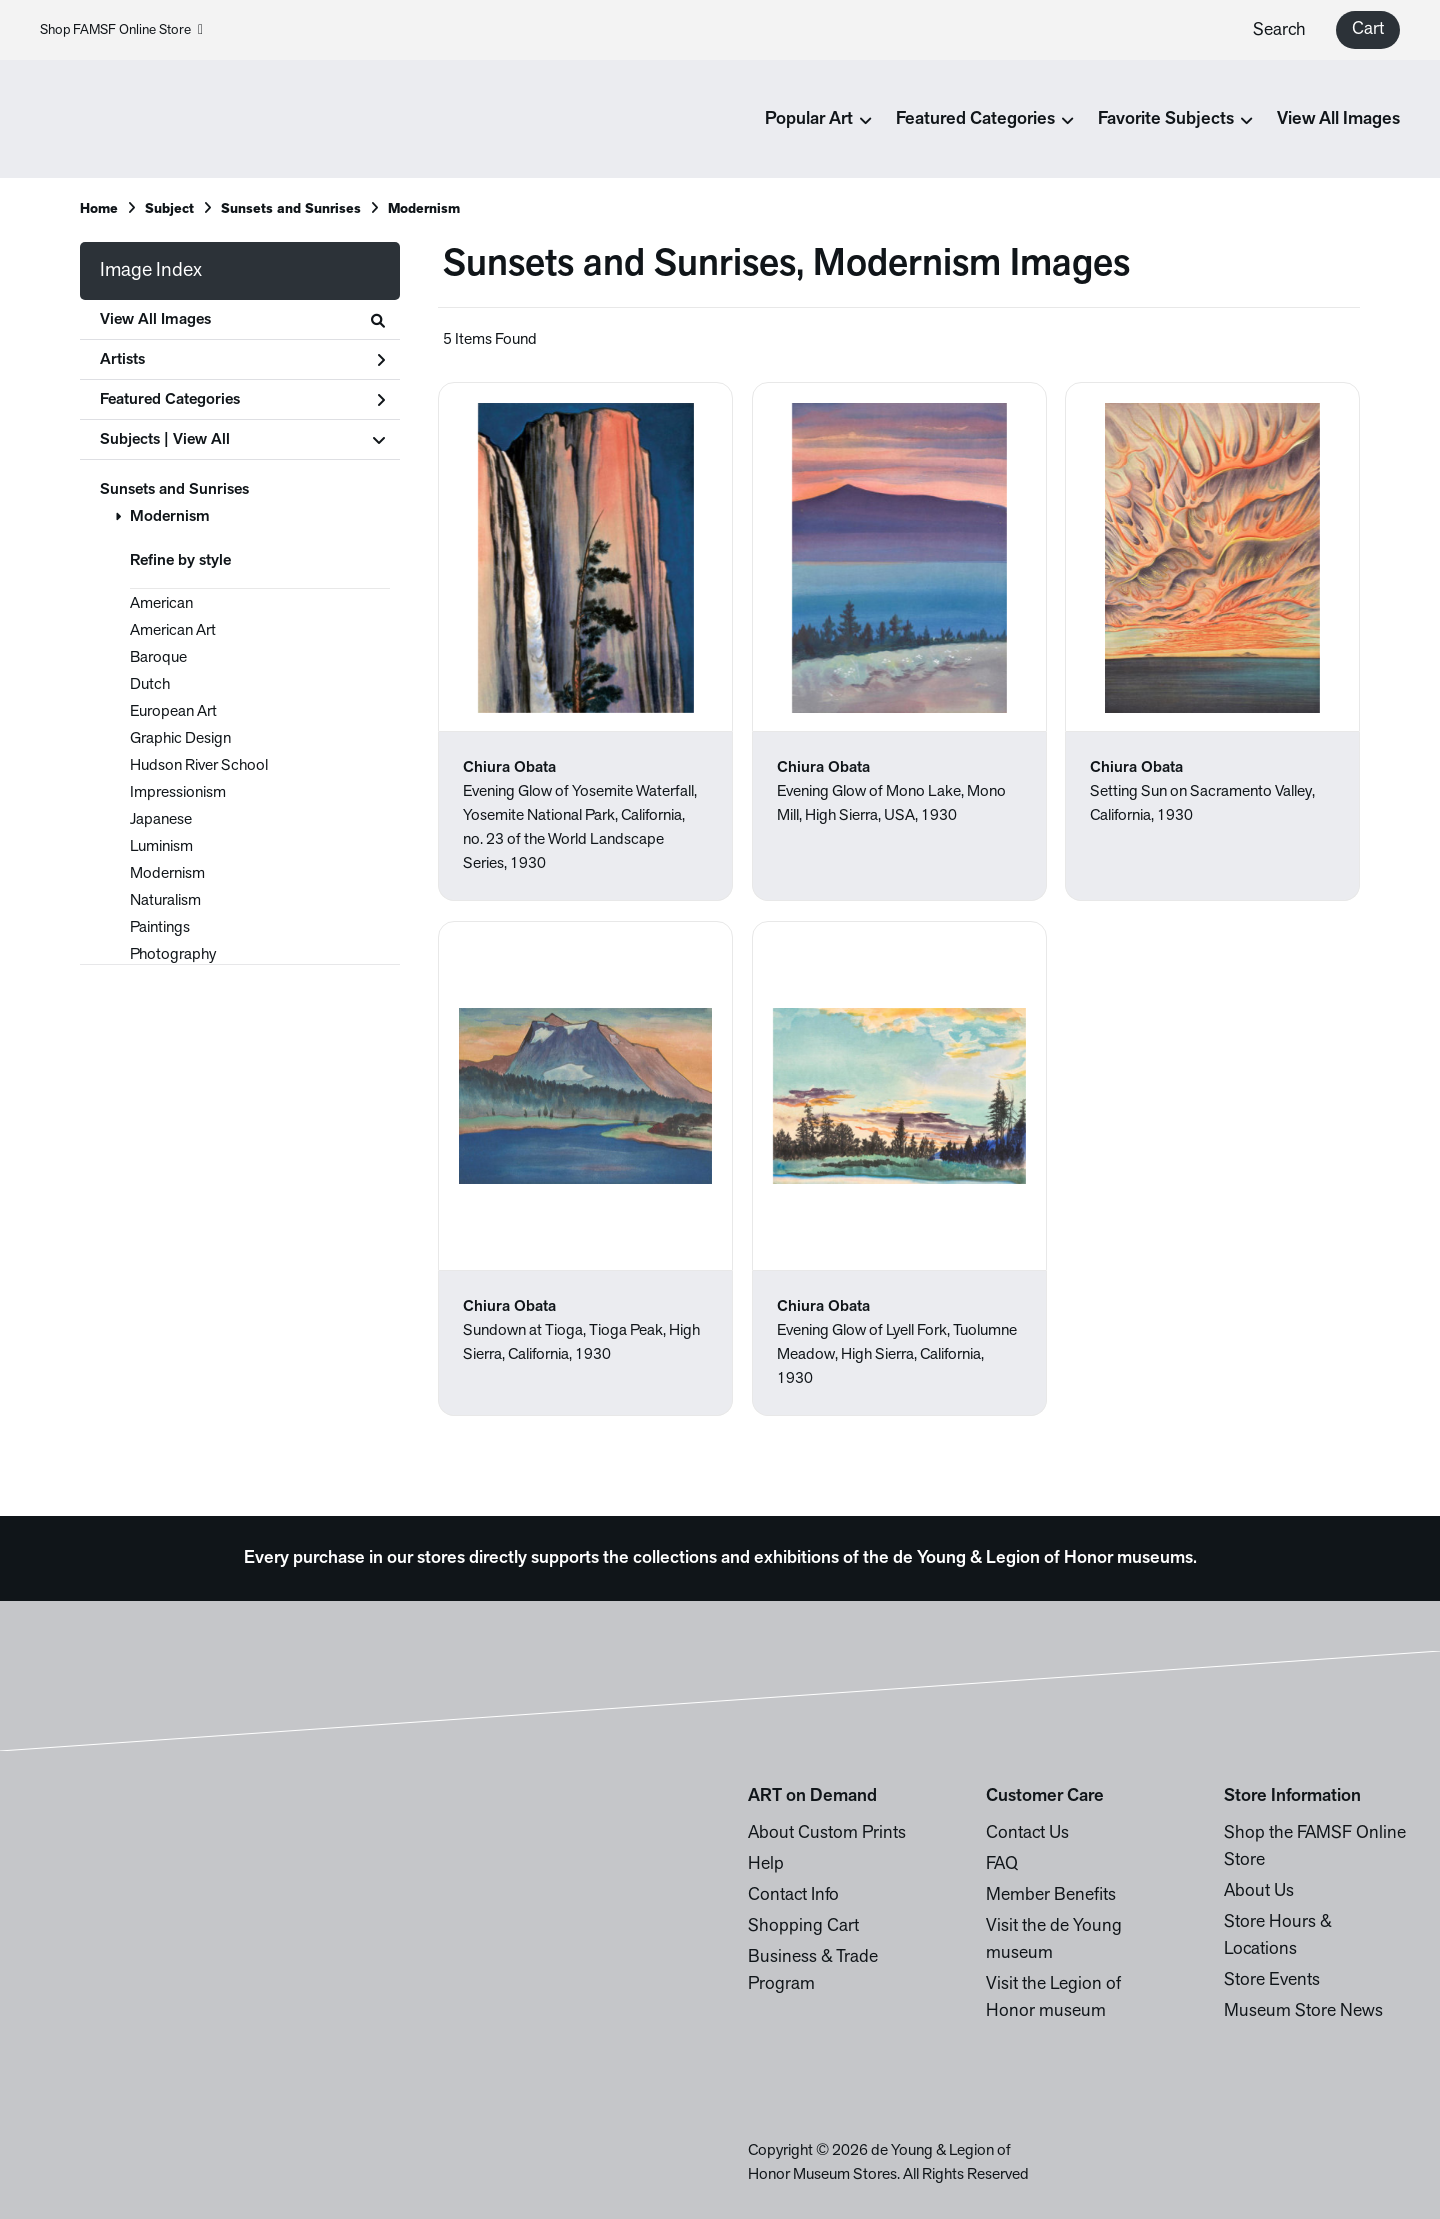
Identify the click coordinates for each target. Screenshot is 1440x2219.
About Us (1259, 1891)
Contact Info (793, 1895)
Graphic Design (180, 739)
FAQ (1002, 1864)
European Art (173, 712)
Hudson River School (199, 766)
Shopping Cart (803, 1926)
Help (766, 1864)
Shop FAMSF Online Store (121, 30)
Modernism (170, 517)
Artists (242, 360)
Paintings (160, 928)
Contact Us (1027, 1833)
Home (99, 209)
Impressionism (178, 793)
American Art (173, 631)
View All (201, 440)
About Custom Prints (827, 1833)
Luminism (161, 847)
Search (1279, 30)
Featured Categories (242, 400)
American (161, 604)
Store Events (1272, 1980)
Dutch (150, 685)
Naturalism (165, 901)
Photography (173, 955)
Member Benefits (1051, 1895)
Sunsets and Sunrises (174, 490)
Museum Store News (1303, 2011)
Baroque (158, 658)
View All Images (1338, 119)
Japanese (161, 820)
